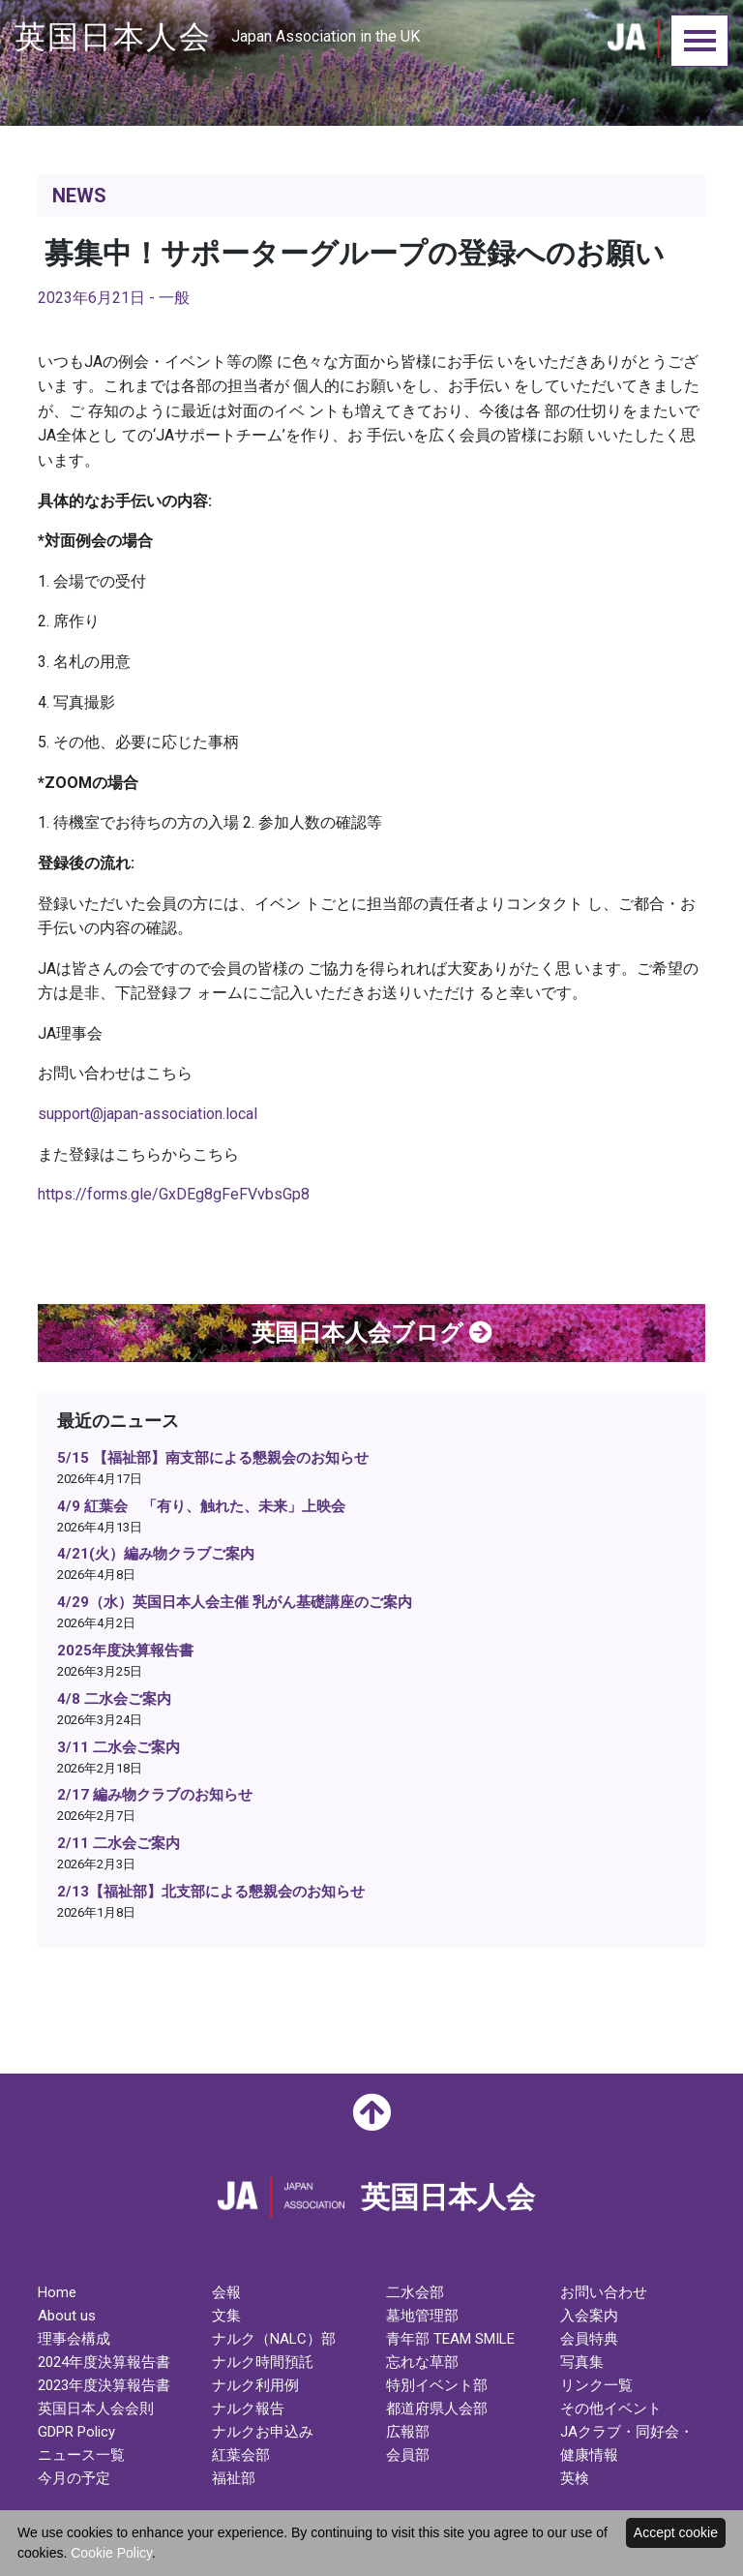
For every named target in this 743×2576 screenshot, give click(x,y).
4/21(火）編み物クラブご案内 (155, 1553)
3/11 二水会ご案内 (118, 1747)
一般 (174, 297)
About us (67, 2315)
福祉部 (233, 2478)
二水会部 (415, 2292)
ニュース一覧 (81, 2455)
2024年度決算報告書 (104, 2362)
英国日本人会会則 (96, 2408)
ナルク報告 (248, 2408)
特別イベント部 (437, 2385)
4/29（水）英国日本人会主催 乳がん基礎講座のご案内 (234, 1602)
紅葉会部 (241, 2455)
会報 (226, 2292)
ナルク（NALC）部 (274, 2339)
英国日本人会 (217, 36)
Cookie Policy (111, 2553)
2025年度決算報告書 (125, 1650)
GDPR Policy (76, 2431)
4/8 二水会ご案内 (114, 1699)
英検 (574, 2478)
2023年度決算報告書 (104, 2385)
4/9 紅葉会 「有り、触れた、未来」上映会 (201, 1506)
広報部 (408, 2431)
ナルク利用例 (255, 2385)
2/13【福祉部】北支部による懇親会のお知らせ (211, 1891)
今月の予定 (74, 2478)
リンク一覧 (596, 2385)
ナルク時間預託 (262, 2362)
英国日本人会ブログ (372, 1333)
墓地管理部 (422, 2315)
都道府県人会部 (437, 2408)
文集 (226, 2315)
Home (57, 2292)
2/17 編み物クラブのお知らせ (155, 1794)
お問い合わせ (603, 2292)
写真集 (582, 2362)
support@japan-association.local (147, 1114)
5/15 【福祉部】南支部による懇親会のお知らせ (213, 1458)
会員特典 (589, 2339)
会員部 (408, 2455)
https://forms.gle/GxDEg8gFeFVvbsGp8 (174, 1194)
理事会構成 (74, 2339)
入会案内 (589, 2315)
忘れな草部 (422, 2362)
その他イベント (611, 2408)
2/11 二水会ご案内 (118, 1843)
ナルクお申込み (262, 2431)
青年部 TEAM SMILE (450, 2339)
